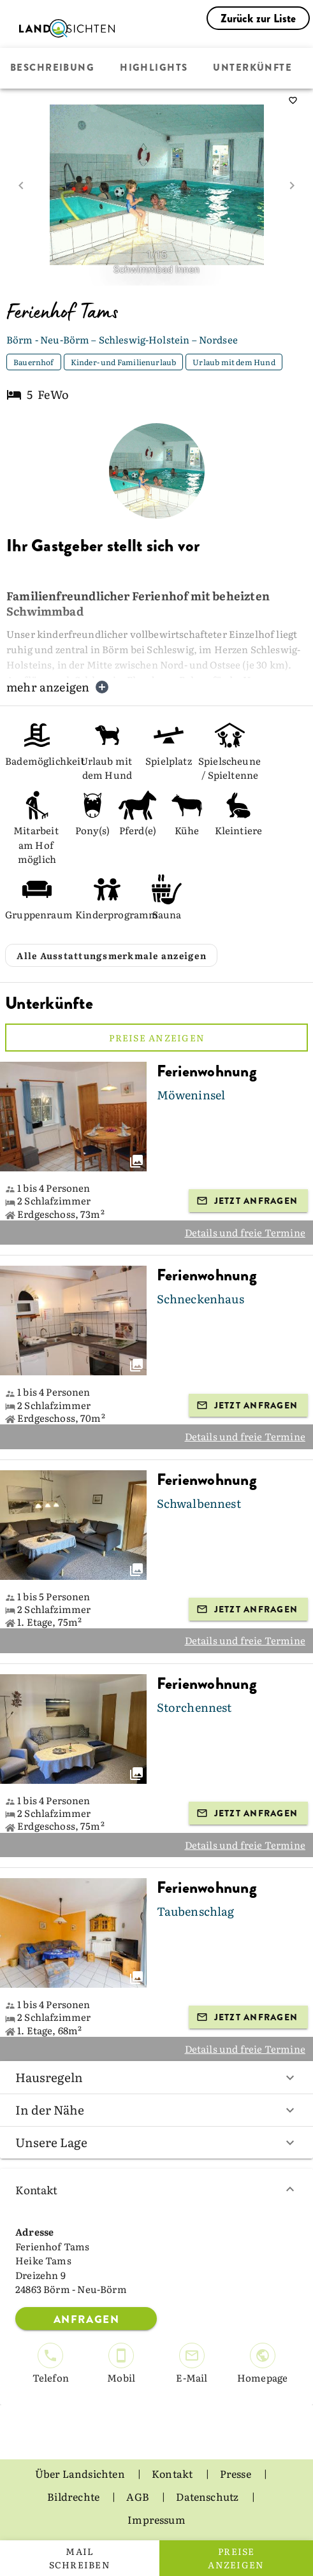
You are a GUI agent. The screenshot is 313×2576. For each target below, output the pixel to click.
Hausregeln (156, 2077)
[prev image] (21, 185)
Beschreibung (52, 68)
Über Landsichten (81, 2473)
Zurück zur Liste (258, 18)
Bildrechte (74, 2496)
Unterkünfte (252, 68)
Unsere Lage (156, 2142)
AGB (138, 2496)
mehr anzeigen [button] (58, 686)
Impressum (156, 2519)
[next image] (291, 185)
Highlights (153, 68)
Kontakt (156, 2189)
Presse (236, 2473)
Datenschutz (208, 2496)
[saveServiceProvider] (292, 100)
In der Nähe (156, 2109)
